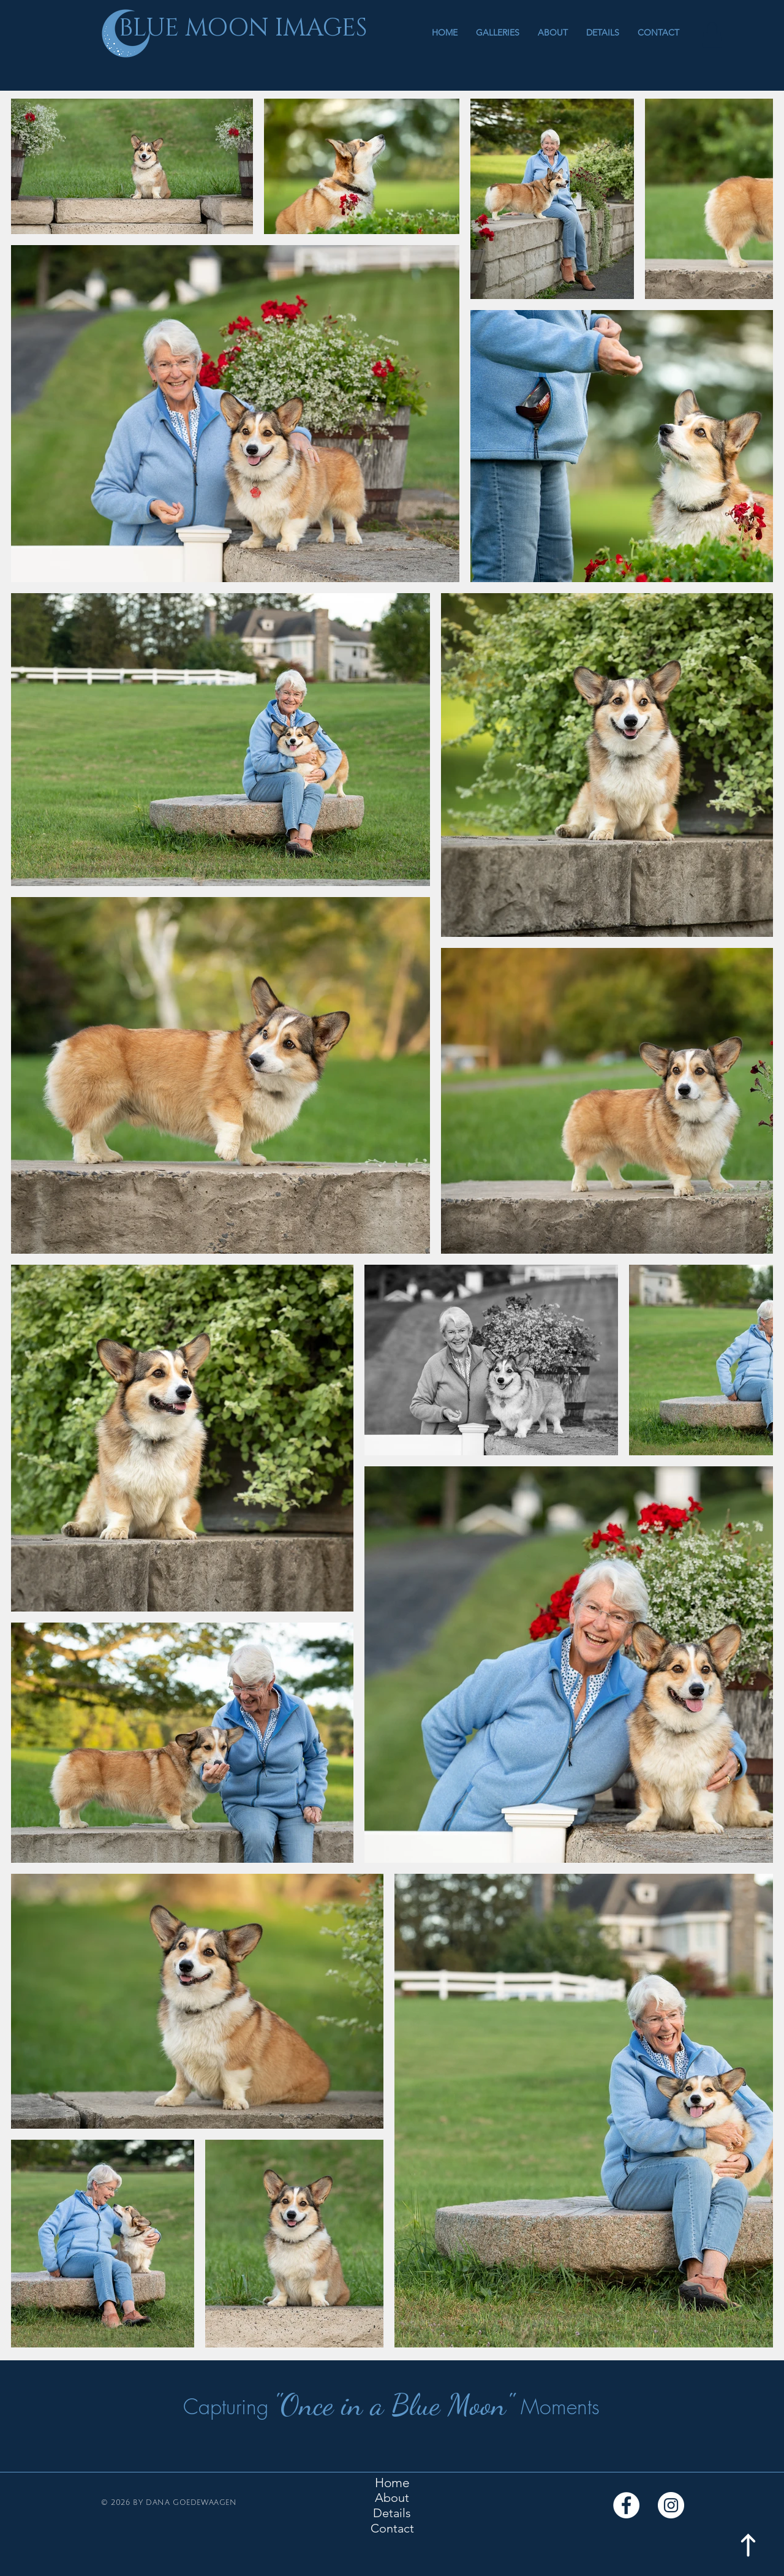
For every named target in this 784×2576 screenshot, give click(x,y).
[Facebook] (626, 2505)
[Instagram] (671, 2505)
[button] (498, 32)
